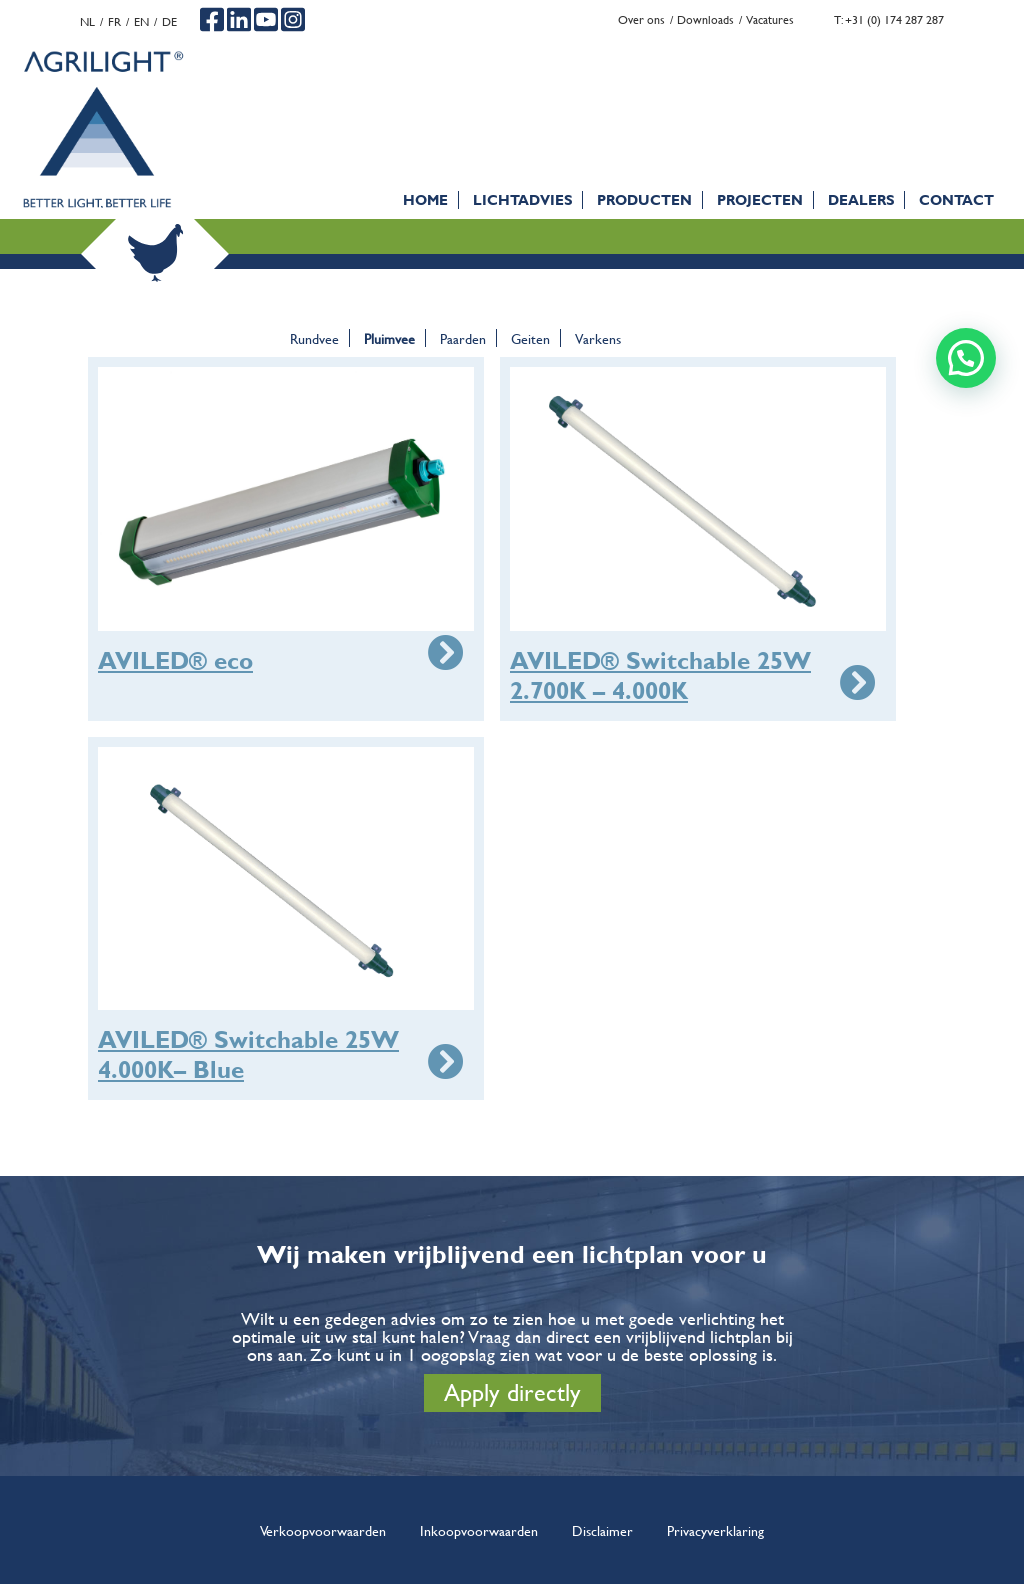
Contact (956, 199)
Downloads (705, 19)
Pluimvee (389, 338)
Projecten (760, 199)
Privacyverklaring (715, 1530)
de (169, 21)
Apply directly (512, 1392)
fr (114, 21)
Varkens (598, 338)
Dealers (861, 199)
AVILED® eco (175, 661)
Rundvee (314, 338)
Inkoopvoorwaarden (479, 1530)
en (141, 21)
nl (87, 21)
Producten (644, 199)
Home (425, 199)
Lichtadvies (522, 199)
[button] (966, 358)
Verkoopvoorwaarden (323, 1530)
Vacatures (770, 19)
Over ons (641, 19)
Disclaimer (602, 1530)
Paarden (463, 338)
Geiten (530, 338)
